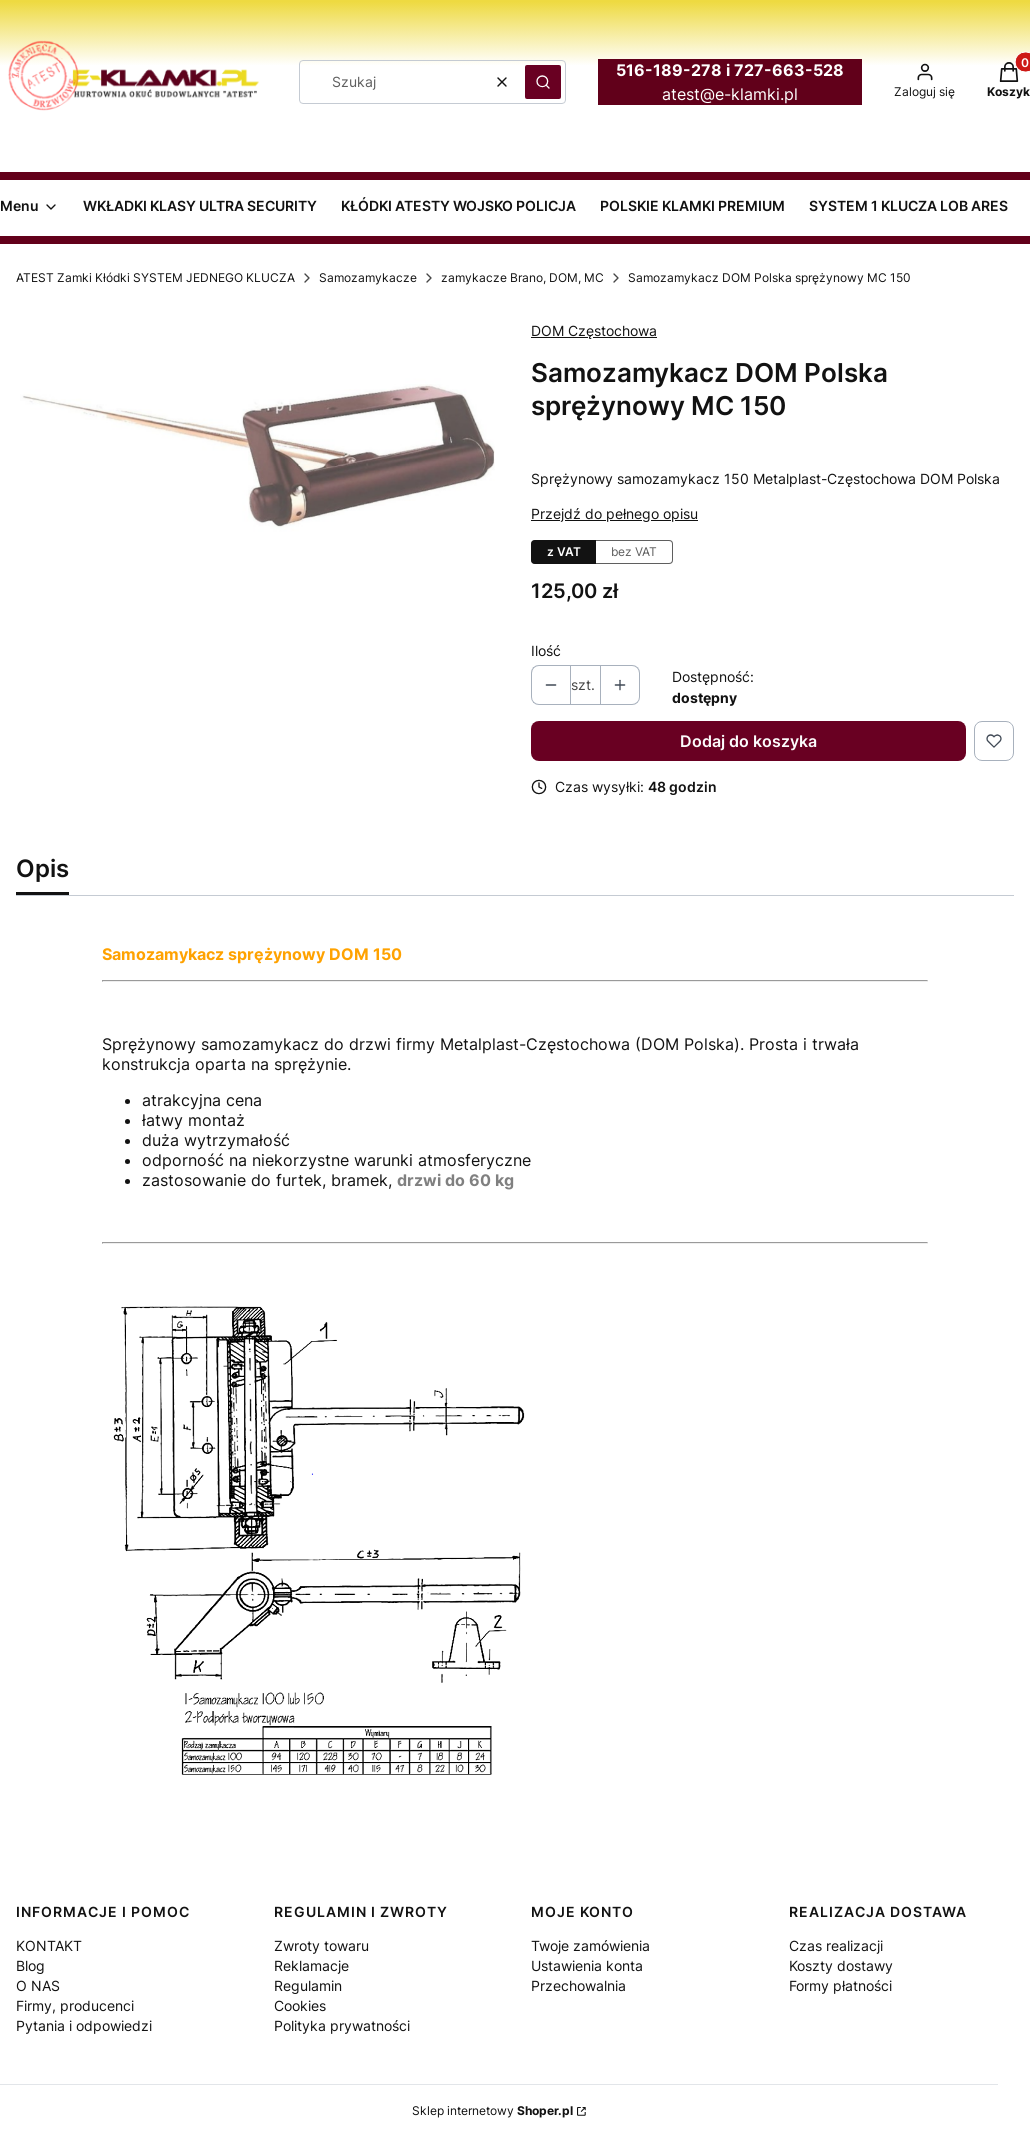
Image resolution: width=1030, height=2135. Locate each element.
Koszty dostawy (841, 1965)
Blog (30, 1965)
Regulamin (308, 1985)
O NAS (38, 1985)
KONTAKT (49, 1945)
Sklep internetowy (492, 2110)
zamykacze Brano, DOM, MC (522, 277)
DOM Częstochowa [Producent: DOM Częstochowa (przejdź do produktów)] (594, 330)
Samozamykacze (368, 277)
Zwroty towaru (321, 1945)
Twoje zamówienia (590, 1945)
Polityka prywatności (342, 2025)
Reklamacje (311, 1965)
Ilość (546, 650)
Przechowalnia (578, 1985)
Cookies (300, 2005)
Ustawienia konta (587, 1965)
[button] (543, 82)
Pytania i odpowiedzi (84, 2025)
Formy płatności (840, 1985)
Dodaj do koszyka (748, 741)
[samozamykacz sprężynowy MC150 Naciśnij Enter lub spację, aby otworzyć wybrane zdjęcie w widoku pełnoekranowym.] (257, 430)
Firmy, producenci (75, 2005)
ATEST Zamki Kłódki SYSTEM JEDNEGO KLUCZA (155, 277)
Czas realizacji (836, 1945)
